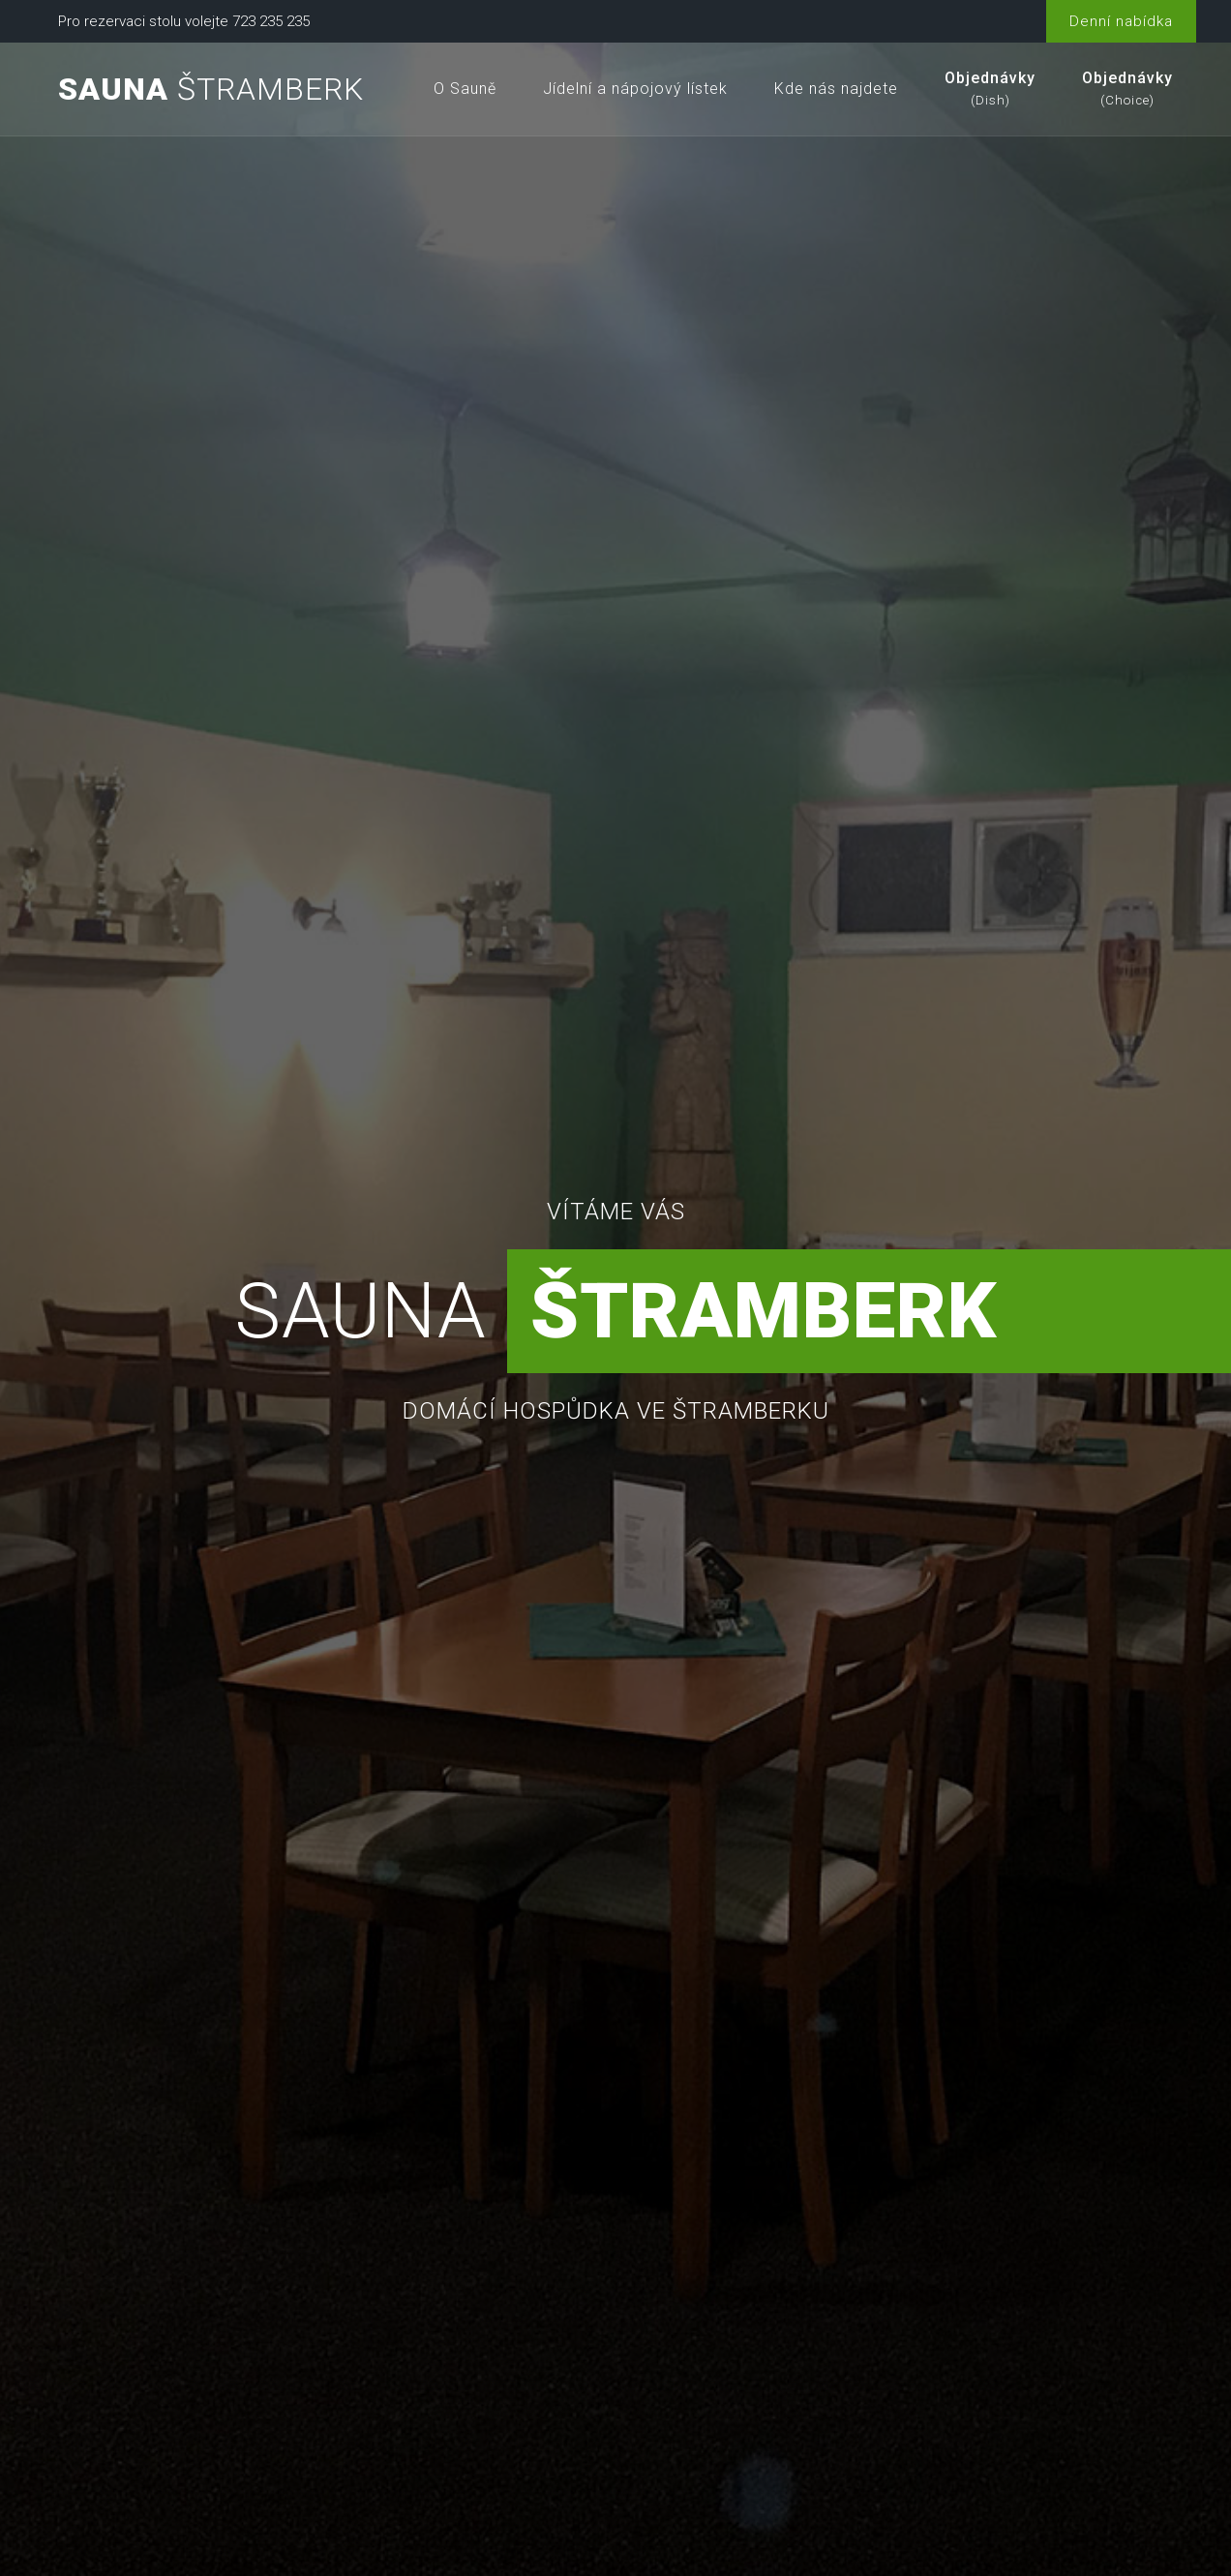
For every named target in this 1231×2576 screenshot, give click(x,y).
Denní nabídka (1121, 21)
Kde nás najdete (836, 88)
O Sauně (465, 88)
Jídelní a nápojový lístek (635, 88)
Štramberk (211, 89)
